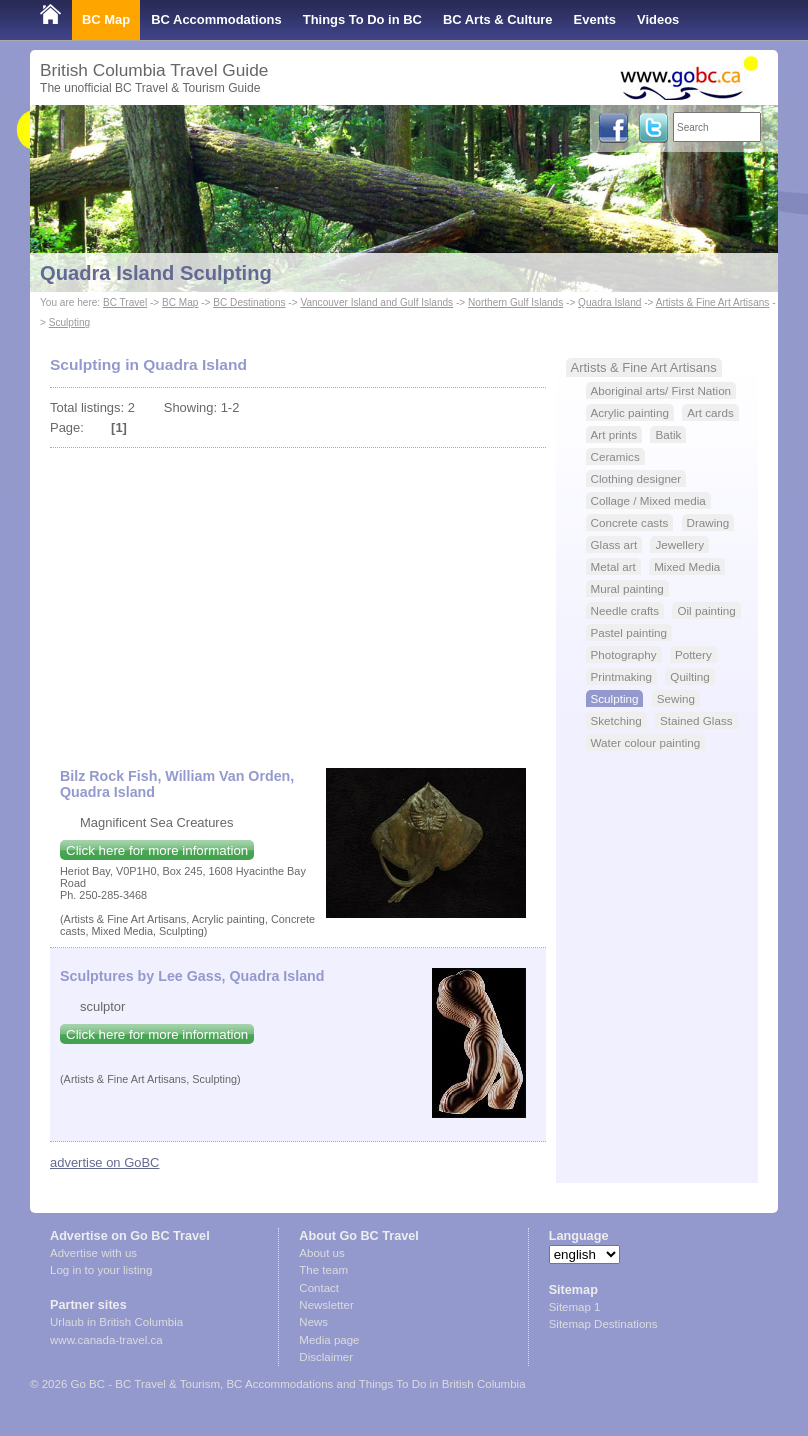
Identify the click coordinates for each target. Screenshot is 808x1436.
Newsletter (326, 1305)
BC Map (106, 19)
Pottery (693, 654)
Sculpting (69, 322)
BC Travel (125, 302)
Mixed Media (687, 566)
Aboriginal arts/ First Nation (661, 390)
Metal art (613, 566)
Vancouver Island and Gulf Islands (376, 302)
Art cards (710, 412)
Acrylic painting (630, 412)
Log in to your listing (101, 1270)
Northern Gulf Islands (515, 302)
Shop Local (75, 59)
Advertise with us (93, 1253)
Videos (658, 19)
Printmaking (622, 676)
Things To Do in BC (362, 19)
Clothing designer (636, 478)
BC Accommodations (216, 19)
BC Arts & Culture (498, 19)
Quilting (690, 676)
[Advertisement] (298, 598)
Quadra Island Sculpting (156, 273)
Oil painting (706, 610)
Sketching (616, 720)
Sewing (676, 698)
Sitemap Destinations (603, 1324)
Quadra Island (609, 302)
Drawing (708, 522)
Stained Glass (696, 720)
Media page (329, 1340)
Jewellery (679, 544)
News (313, 1322)
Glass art (614, 544)
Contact (319, 1288)
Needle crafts (625, 610)
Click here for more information (157, 850)
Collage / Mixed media (648, 500)
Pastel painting (629, 632)
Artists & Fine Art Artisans (713, 302)
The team (323, 1270)
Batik (668, 434)
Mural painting (627, 588)
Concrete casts (630, 522)
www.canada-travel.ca (106, 1340)
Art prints (614, 434)
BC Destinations (249, 302)
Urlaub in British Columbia (116, 1322)
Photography (624, 654)
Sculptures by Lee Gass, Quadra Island (192, 976)
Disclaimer (326, 1357)
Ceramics (615, 456)
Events (595, 19)
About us (321, 1253)
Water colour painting (646, 742)
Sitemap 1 (575, 1307)
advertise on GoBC (104, 1162)
